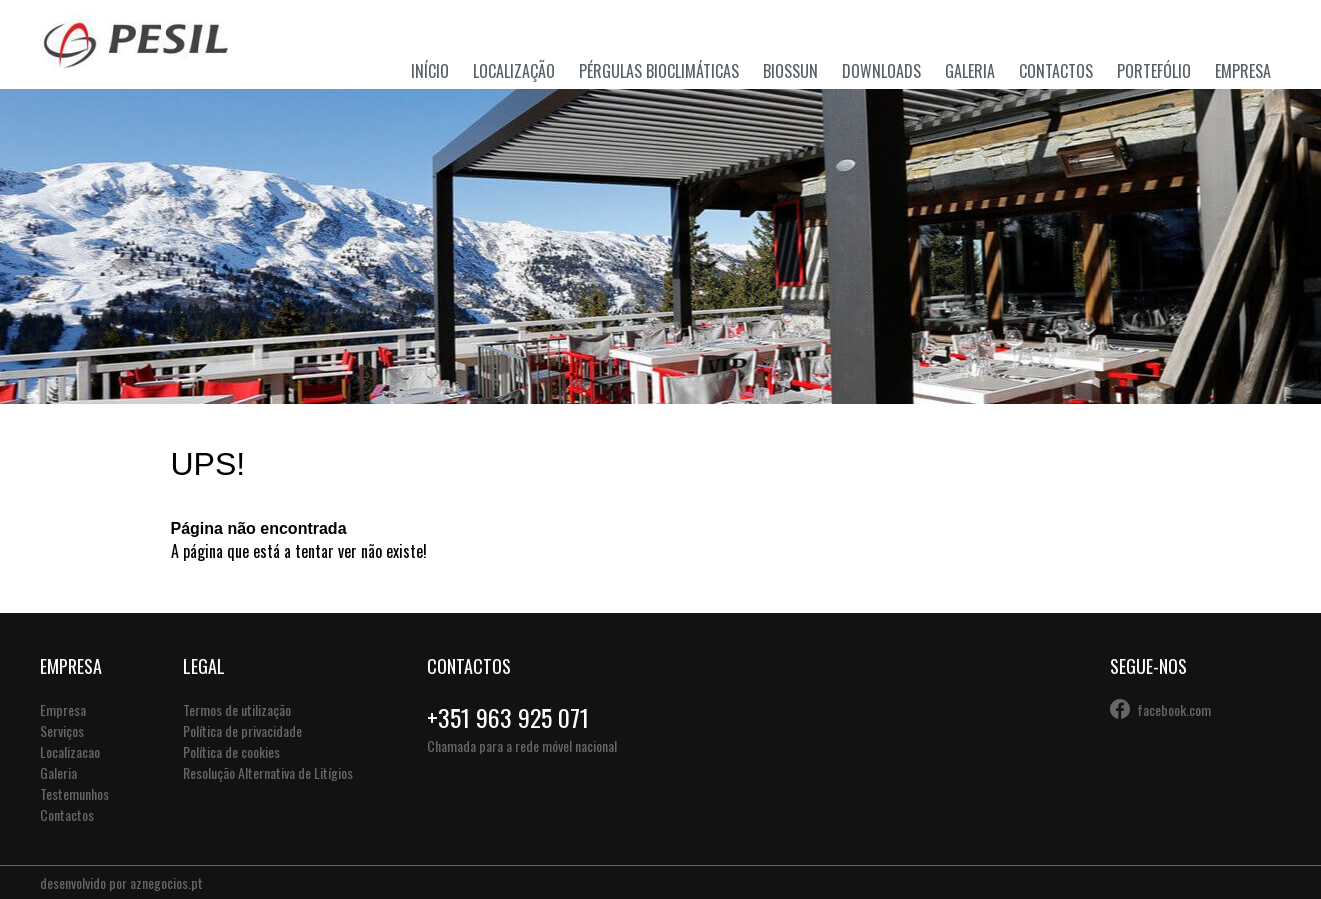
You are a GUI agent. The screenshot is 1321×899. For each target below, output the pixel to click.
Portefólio (1154, 71)
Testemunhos (74, 793)
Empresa (1243, 71)
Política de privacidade (242, 730)
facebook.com (1174, 709)
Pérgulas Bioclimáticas (659, 71)
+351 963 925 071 (508, 717)
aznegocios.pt (166, 882)
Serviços (62, 730)
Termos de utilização (237, 709)
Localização (514, 71)
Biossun (790, 71)
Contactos (1056, 71)
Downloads (881, 71)
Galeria (970, 71)
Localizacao (70, 751)
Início (430, 71)
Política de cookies (231, 751)
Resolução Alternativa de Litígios (268, 772)
